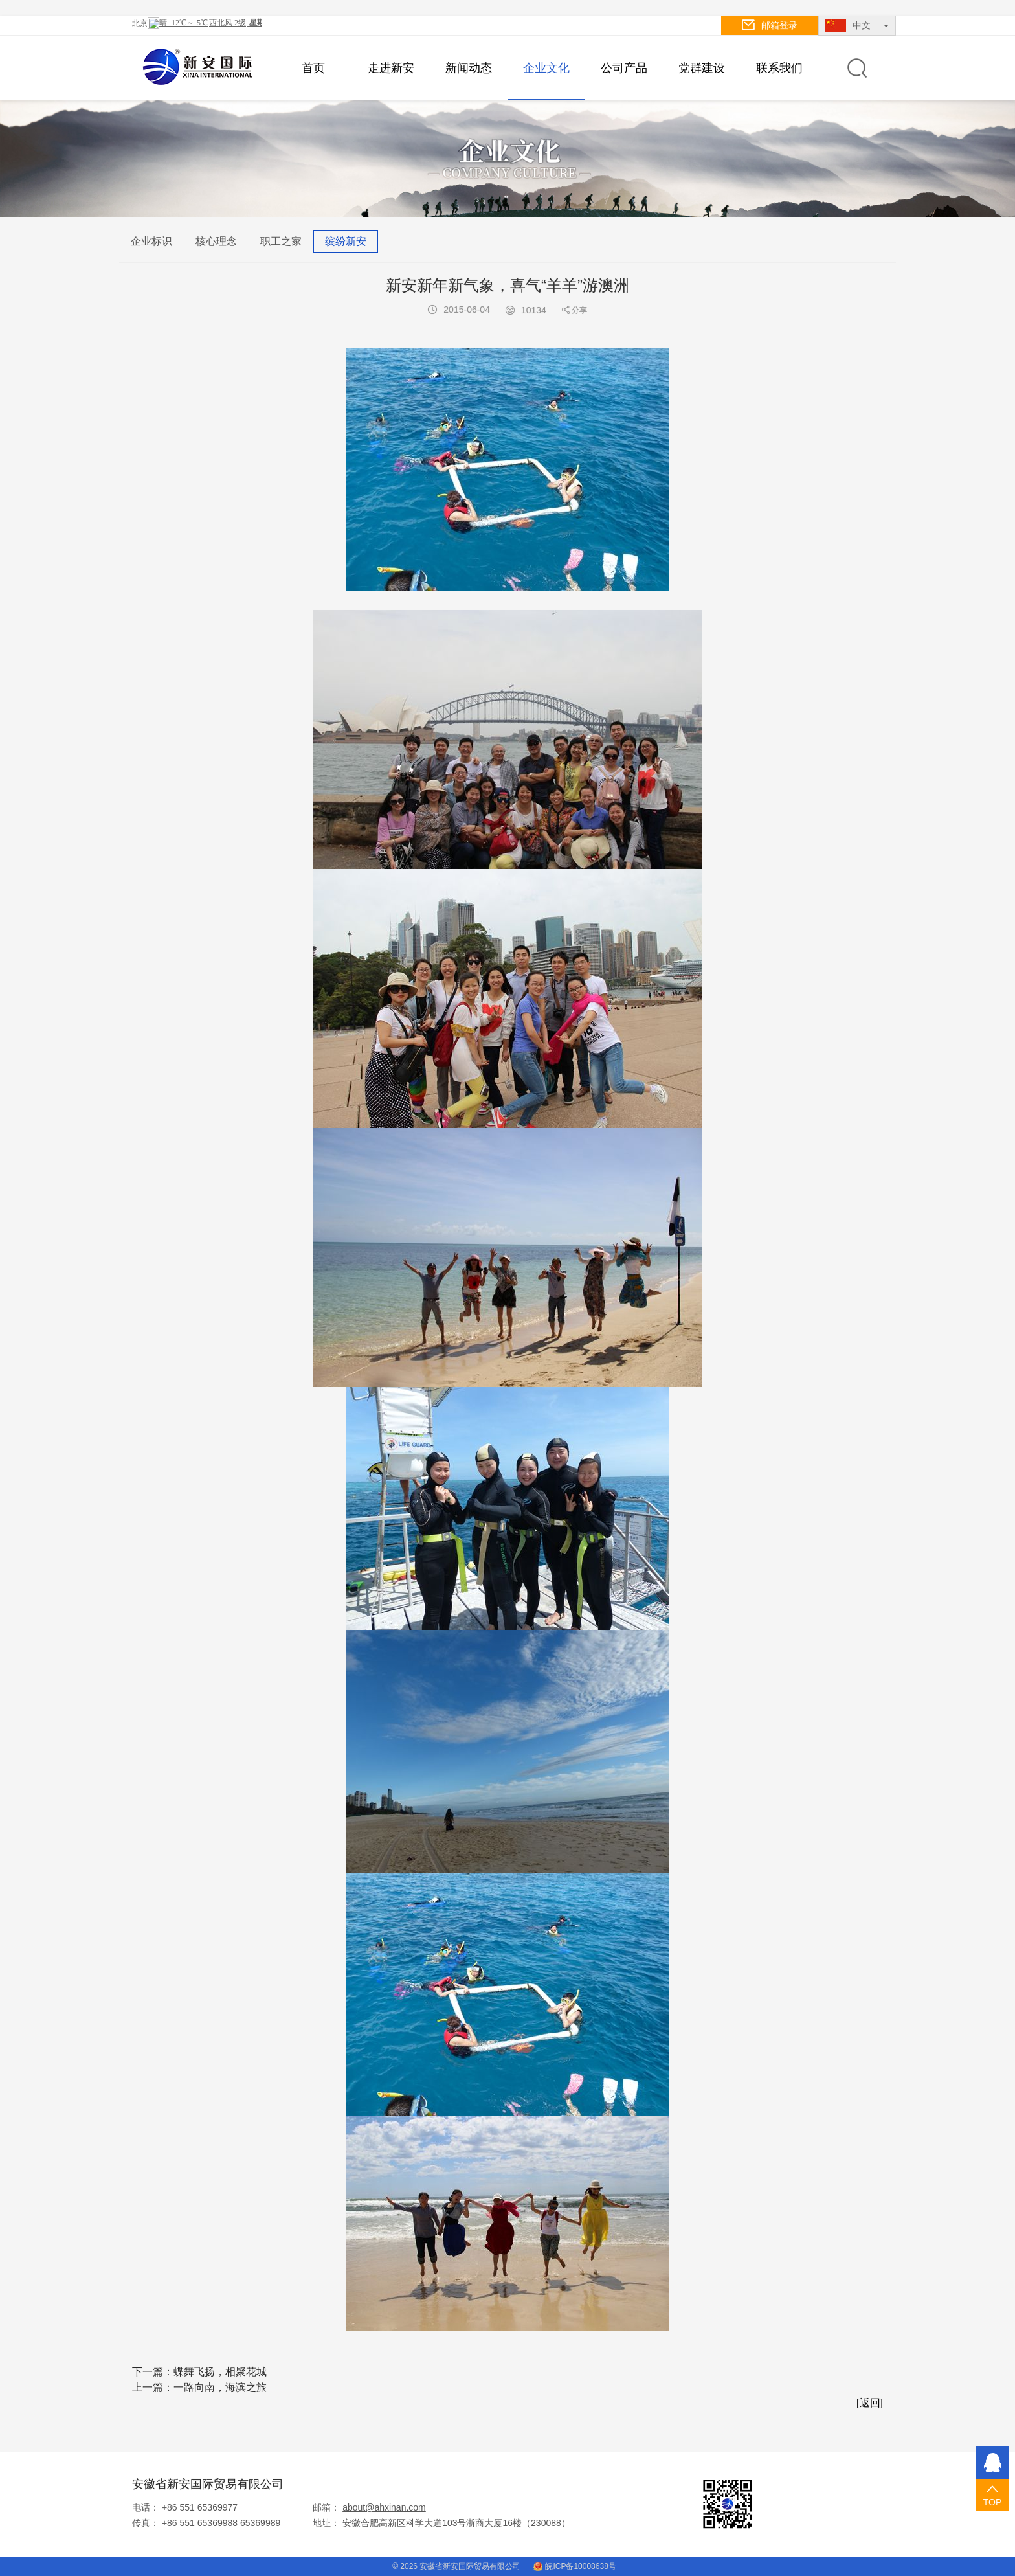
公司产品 (624, 68)
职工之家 (281, 241)
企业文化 (546, 68)
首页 (313, 68)
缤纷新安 (345, 241)
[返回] (869, 2402)
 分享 (574, 310)
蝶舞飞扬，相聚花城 (220, 2371)
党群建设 (701, 68)
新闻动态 (468, 68)
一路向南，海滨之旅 (220, 2387)
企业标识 (151, 241)
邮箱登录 (770, 24)
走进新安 (391, 68)
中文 (857, 25)
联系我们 (779, 68)
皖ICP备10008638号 (574, 2566)
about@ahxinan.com (384, 2507)
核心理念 (216, 241)
